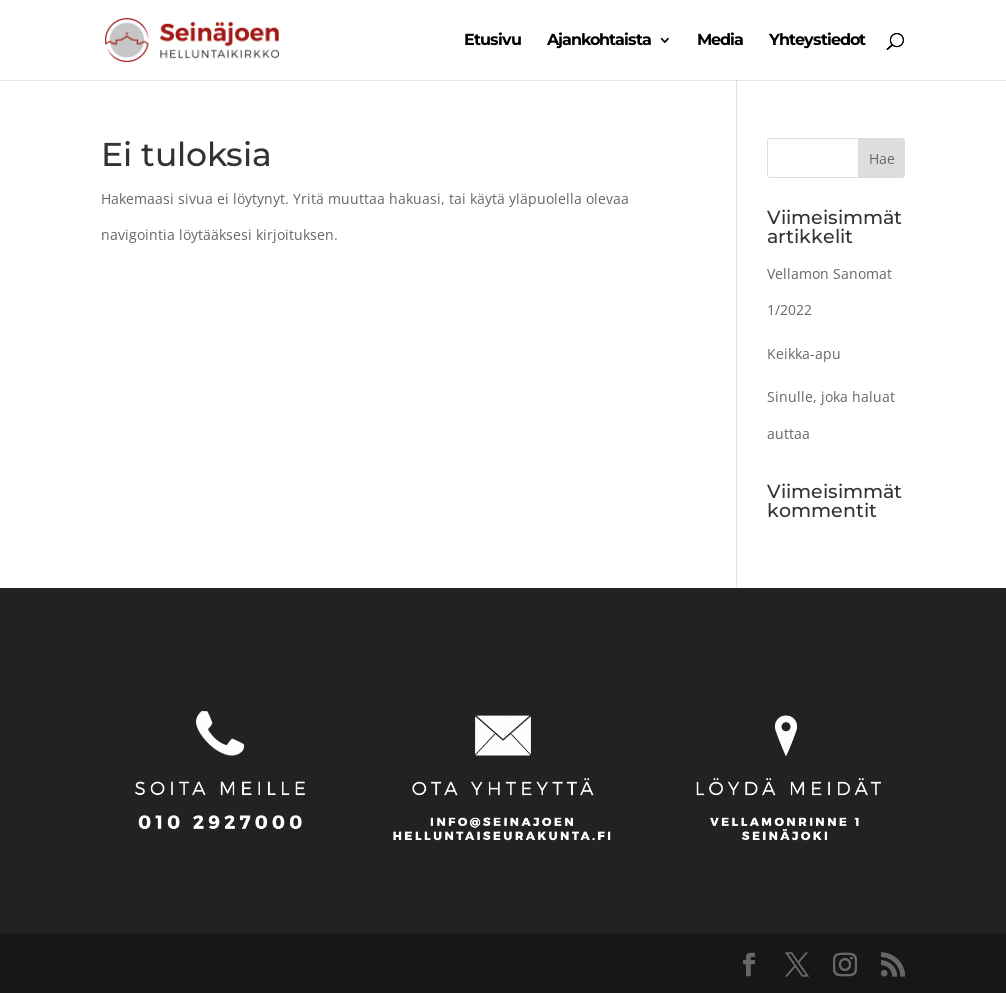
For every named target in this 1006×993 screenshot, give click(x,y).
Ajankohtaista (599, 41)
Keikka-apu (804, 353)
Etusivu (492, 41)
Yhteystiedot (817, 41)
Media (720, 41)
